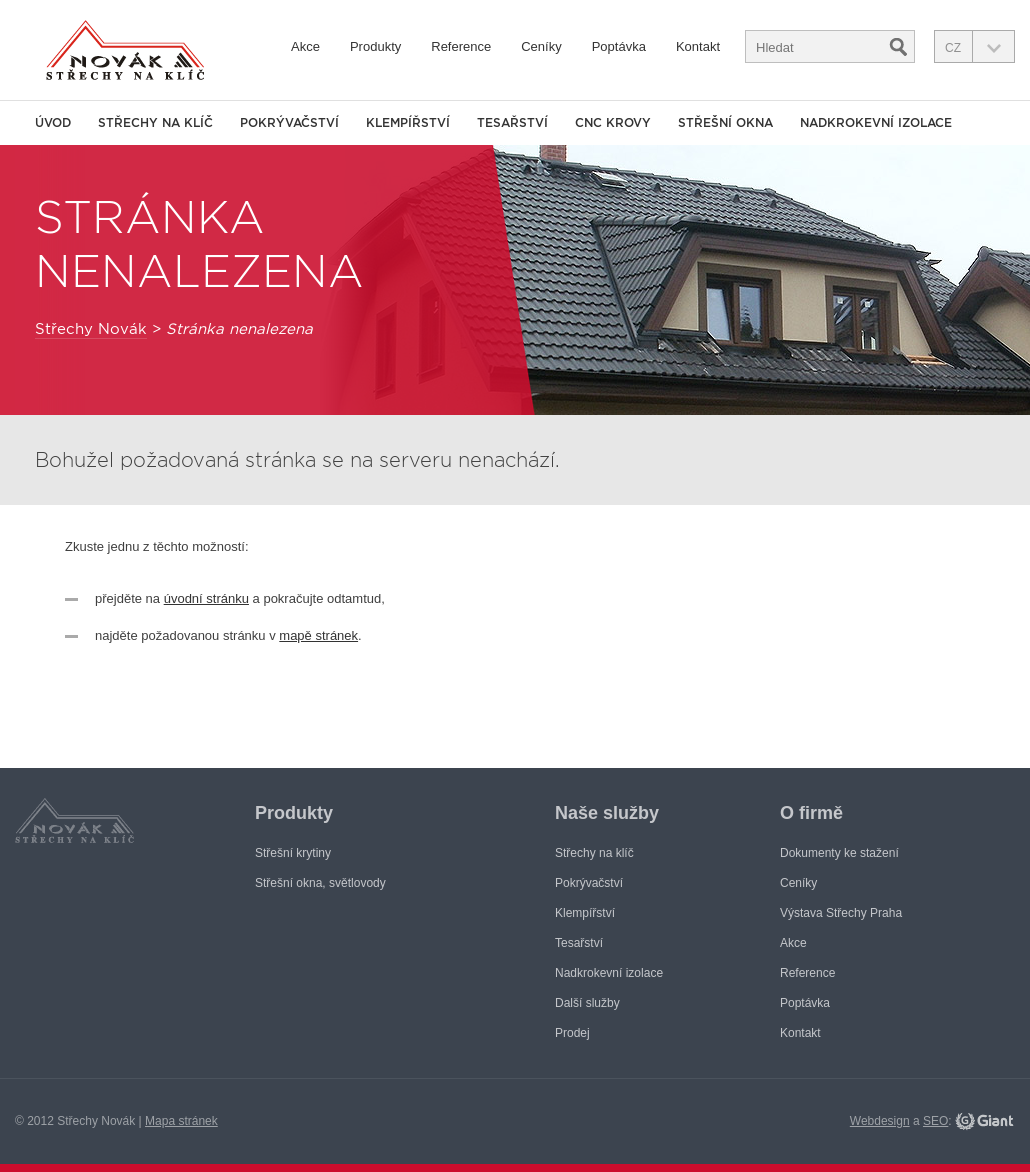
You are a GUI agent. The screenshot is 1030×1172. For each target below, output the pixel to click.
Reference (461, 46)
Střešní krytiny (293, 853)
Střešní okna (725, 122)
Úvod (53, 122)
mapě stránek (318, 635)
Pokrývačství (289, 122)
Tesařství (512, 122)
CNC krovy (613, 122)
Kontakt (698, 46)
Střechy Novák (91, 329)
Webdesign (880, 1121)
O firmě (811, 813)
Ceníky (541, 46)
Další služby (587, 1003)
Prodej (572, 1033)
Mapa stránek (181, 1121)
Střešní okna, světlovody (320, 883)
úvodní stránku (206, 598)
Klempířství (408, 122)
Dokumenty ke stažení (839, 853)
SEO (935, 1121)
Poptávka (619, 46)
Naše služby (607, 813)
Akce (305, 46)
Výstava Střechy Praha (841, 913)
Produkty (375, 46)
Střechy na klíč (155, 122)
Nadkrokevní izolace (876, 122)
